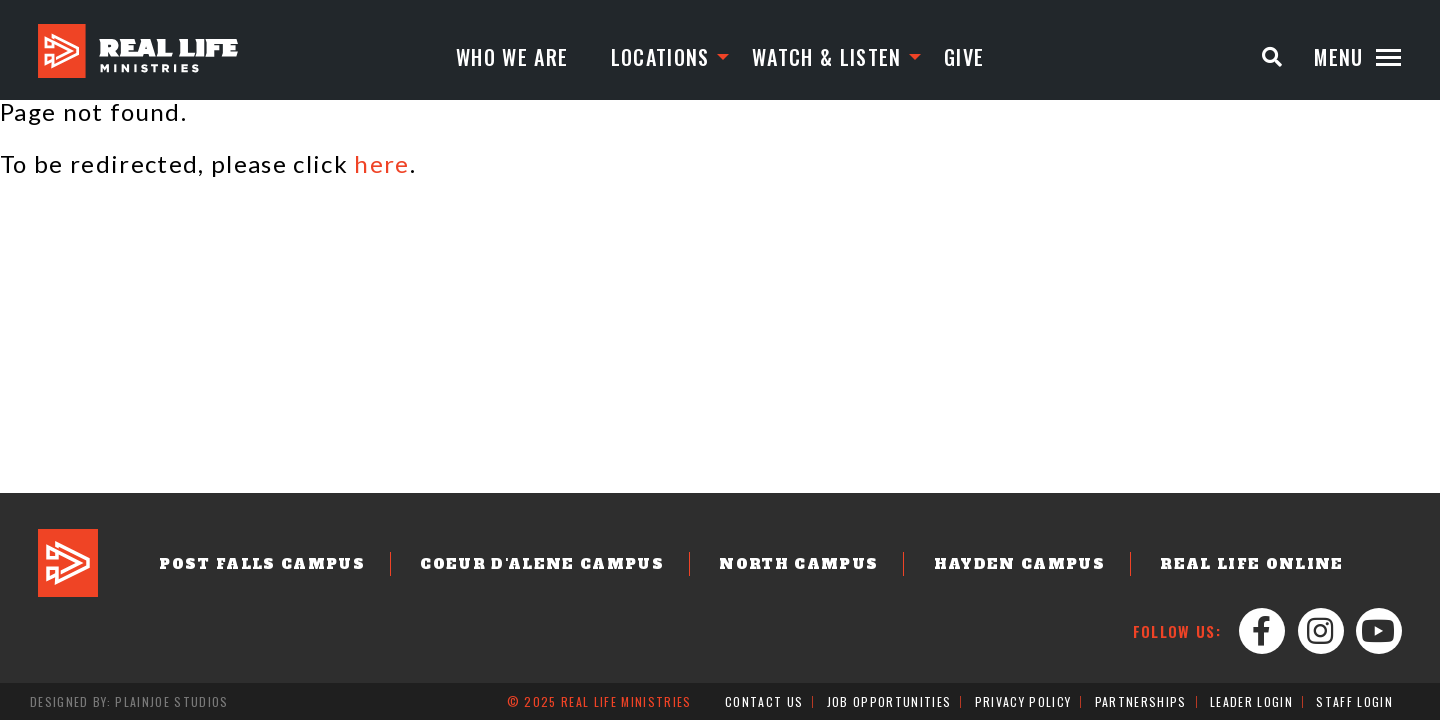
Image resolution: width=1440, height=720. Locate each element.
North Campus (798, 564)
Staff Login (1354, 701)
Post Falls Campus (262, 564)
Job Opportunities (889, 701)
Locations (660, 57)
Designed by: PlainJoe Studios (129, 701)
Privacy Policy (1023, 701)
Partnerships (1141, 701)
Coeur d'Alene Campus (542, 564)
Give (964, 57)
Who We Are (512, 57)
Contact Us (764, 701)
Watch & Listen (827, 57)
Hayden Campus (1019, 564)
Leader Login (1251, 701)
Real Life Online (1251, 564)
